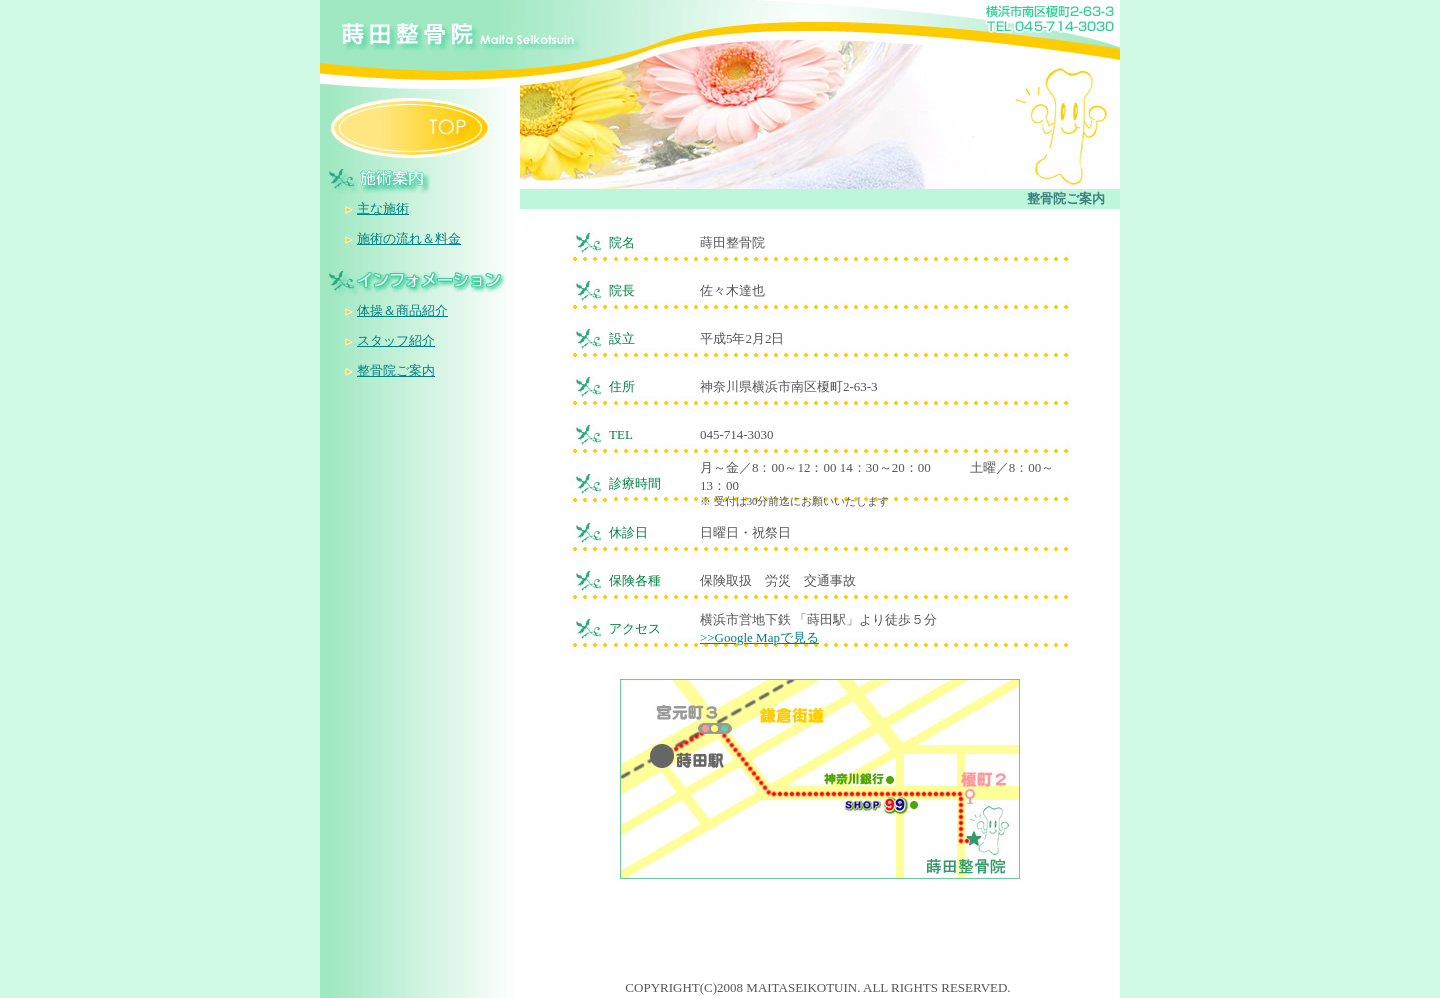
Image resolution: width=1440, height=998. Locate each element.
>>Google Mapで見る (759, 637)
